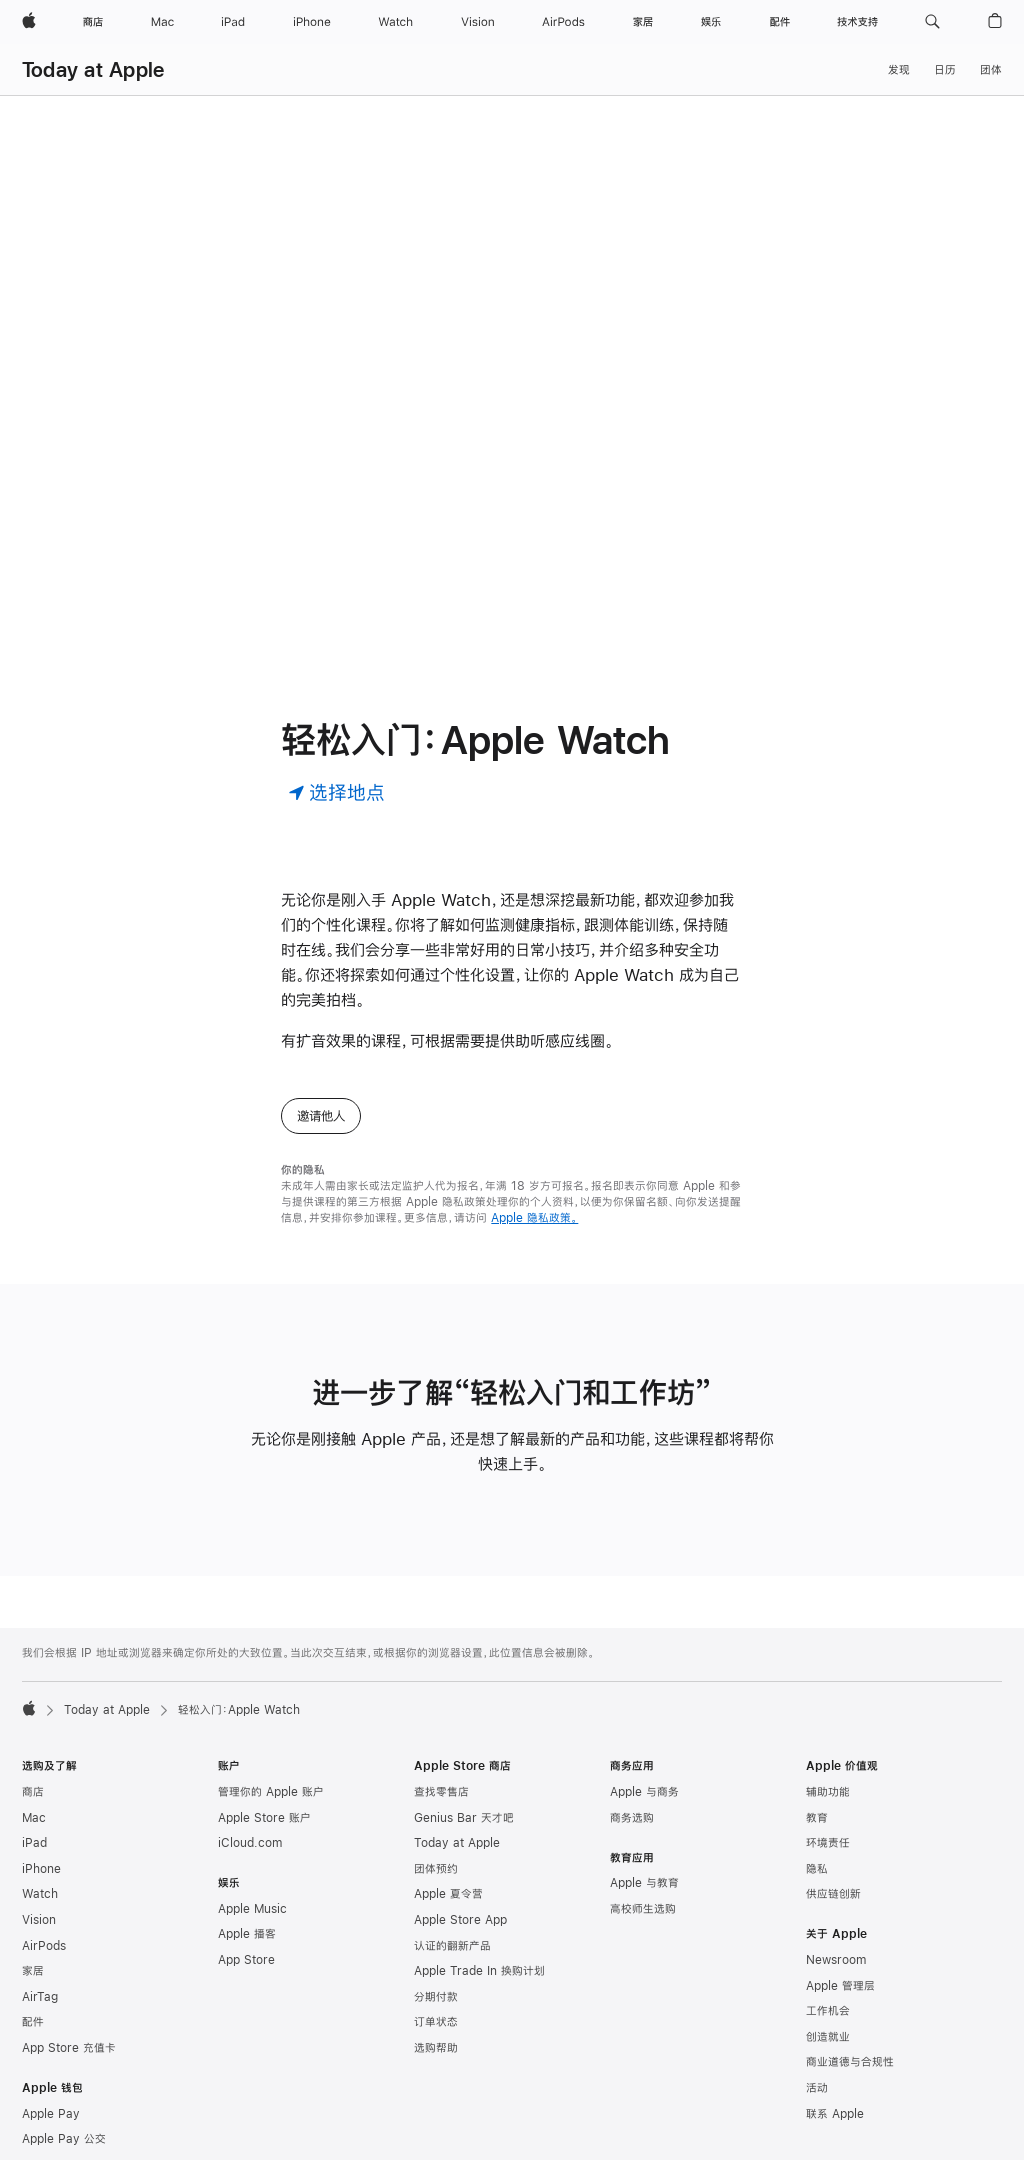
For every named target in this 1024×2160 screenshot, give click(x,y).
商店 (33, 1792)
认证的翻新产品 (452, 1946)
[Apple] (29, 22)
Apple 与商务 (644, 1792)
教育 (817, 1818)
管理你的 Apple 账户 (271, 1792)
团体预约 (436, 1869)
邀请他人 (321, 1116)
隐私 (817, 1869)
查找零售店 (441, 1792)
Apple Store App (460, 1920)
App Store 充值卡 (69, 2048)
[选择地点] (336, 791)
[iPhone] (312, 22)
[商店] (93, 22)
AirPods (44, 1946)
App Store (246, 1960)
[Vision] (478, 22)
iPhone (41, 1869)
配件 (33, 2022)
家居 (33, 1971)
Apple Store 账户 (264, 1818)
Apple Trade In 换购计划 (479, 1971)
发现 (899, 70)
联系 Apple (835, 2114)
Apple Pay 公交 (64, 2139)
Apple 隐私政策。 (534, 1218)
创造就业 (828, 2037)
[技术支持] (857, 22)
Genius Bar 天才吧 (464, 1818)
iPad (34, 1843)
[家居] (643, 22)
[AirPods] (563, 22)
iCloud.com (250, 1843)
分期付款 (436, 1997)
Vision (39, 1920)
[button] (932, 22)
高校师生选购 (643, 1909)
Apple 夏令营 (448, 1894)
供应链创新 (833, 1894)
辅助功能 (828, 1792)
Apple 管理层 (840, 1986)
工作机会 (828, 2011)
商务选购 (632, 1818)
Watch (40, 1894)
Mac (34, 1818)
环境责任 (828, 1843)
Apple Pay (51, 2114)
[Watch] (395, 22)
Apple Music (252, 1909)
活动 (817, 2088)
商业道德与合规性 (850, 2062)
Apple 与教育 (644, 1883)
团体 (991, 70)
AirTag (40, 1997)
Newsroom (836, 1960)
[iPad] (233, 22)
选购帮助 (436, 2048)
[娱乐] (711, 22)
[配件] (780, 22)
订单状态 (436, 2022)
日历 (945, 70)
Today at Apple (93, 69)
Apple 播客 (247, 1934)
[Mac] (162, 22)
